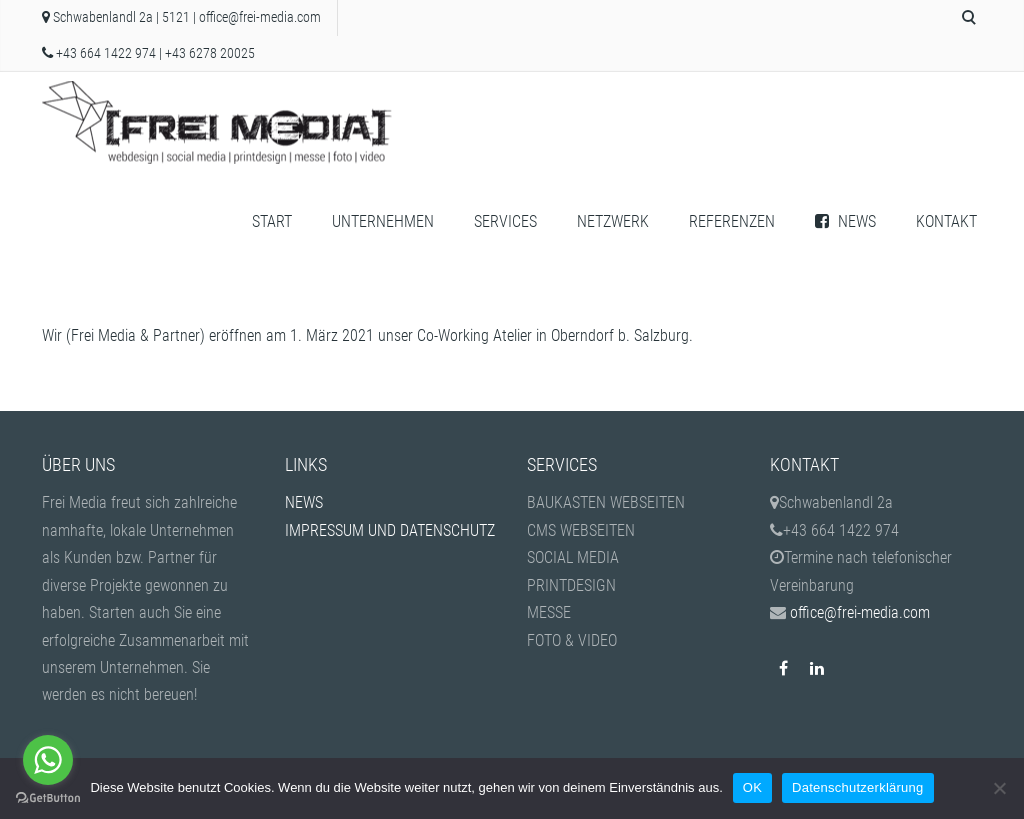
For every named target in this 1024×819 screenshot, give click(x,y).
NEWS (845, 221)
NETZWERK (613, 221)
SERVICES (505, 221)
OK (752, 787)
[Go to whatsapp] (48, 760)
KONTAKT (946, 221)
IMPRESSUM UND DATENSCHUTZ (390, 530)
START (272, 221)
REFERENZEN (732, 221)
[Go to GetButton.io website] (48, 798)
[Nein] (999, 788)
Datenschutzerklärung (857, 787)
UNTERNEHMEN (383, 221)
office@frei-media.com (260, 17)
